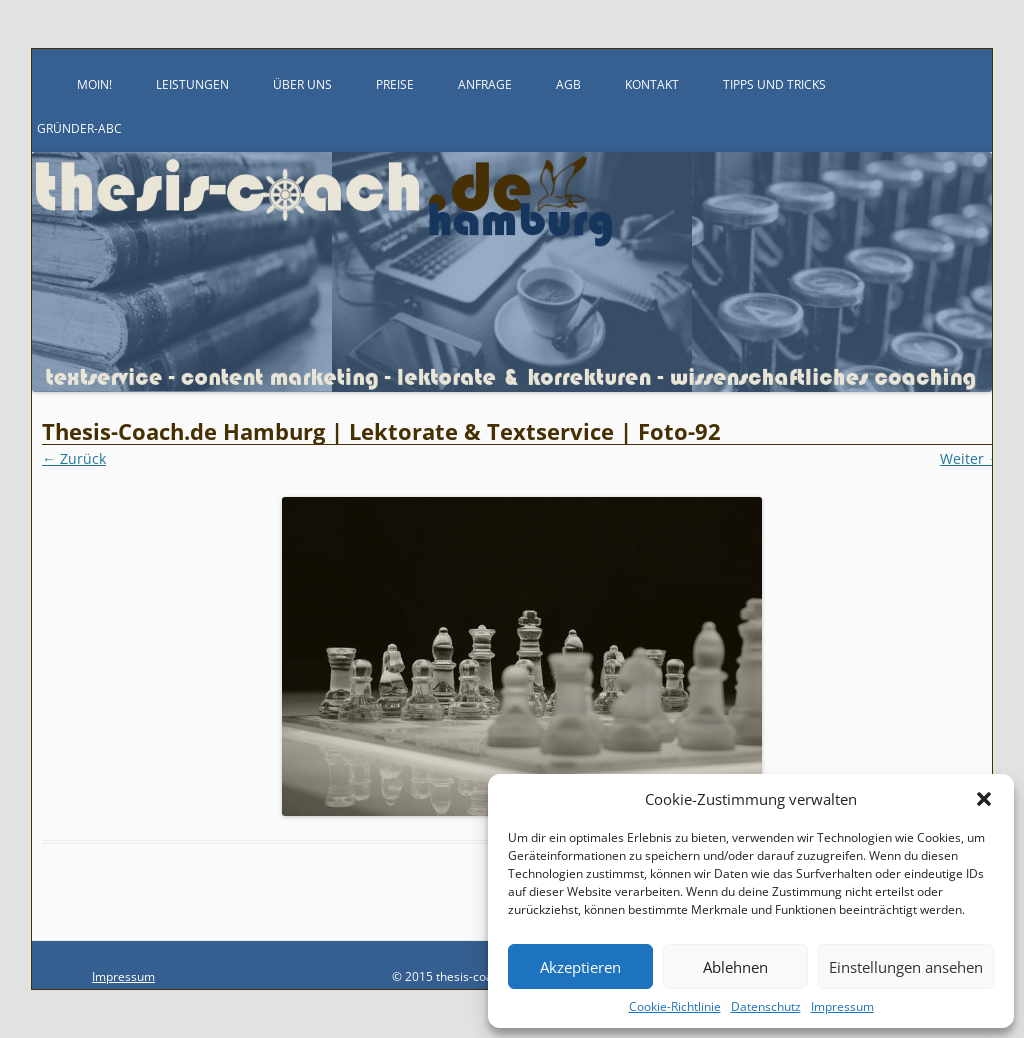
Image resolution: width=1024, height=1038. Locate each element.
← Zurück (74, 458)
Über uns (302, 84)
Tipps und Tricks (774, 84)
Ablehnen (735, 967)
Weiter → (971, 458)
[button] (984, 799)
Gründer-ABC (79, 128)
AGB (568, 84)
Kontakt (652, 84)
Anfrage (485, 84)
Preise (395, 84)
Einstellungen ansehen (906, 967)
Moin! (94, 84)
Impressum (842, 1006)
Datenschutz (766, 1006)
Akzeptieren (580, 967)
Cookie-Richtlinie (675, 1006)
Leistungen (192, 84)
